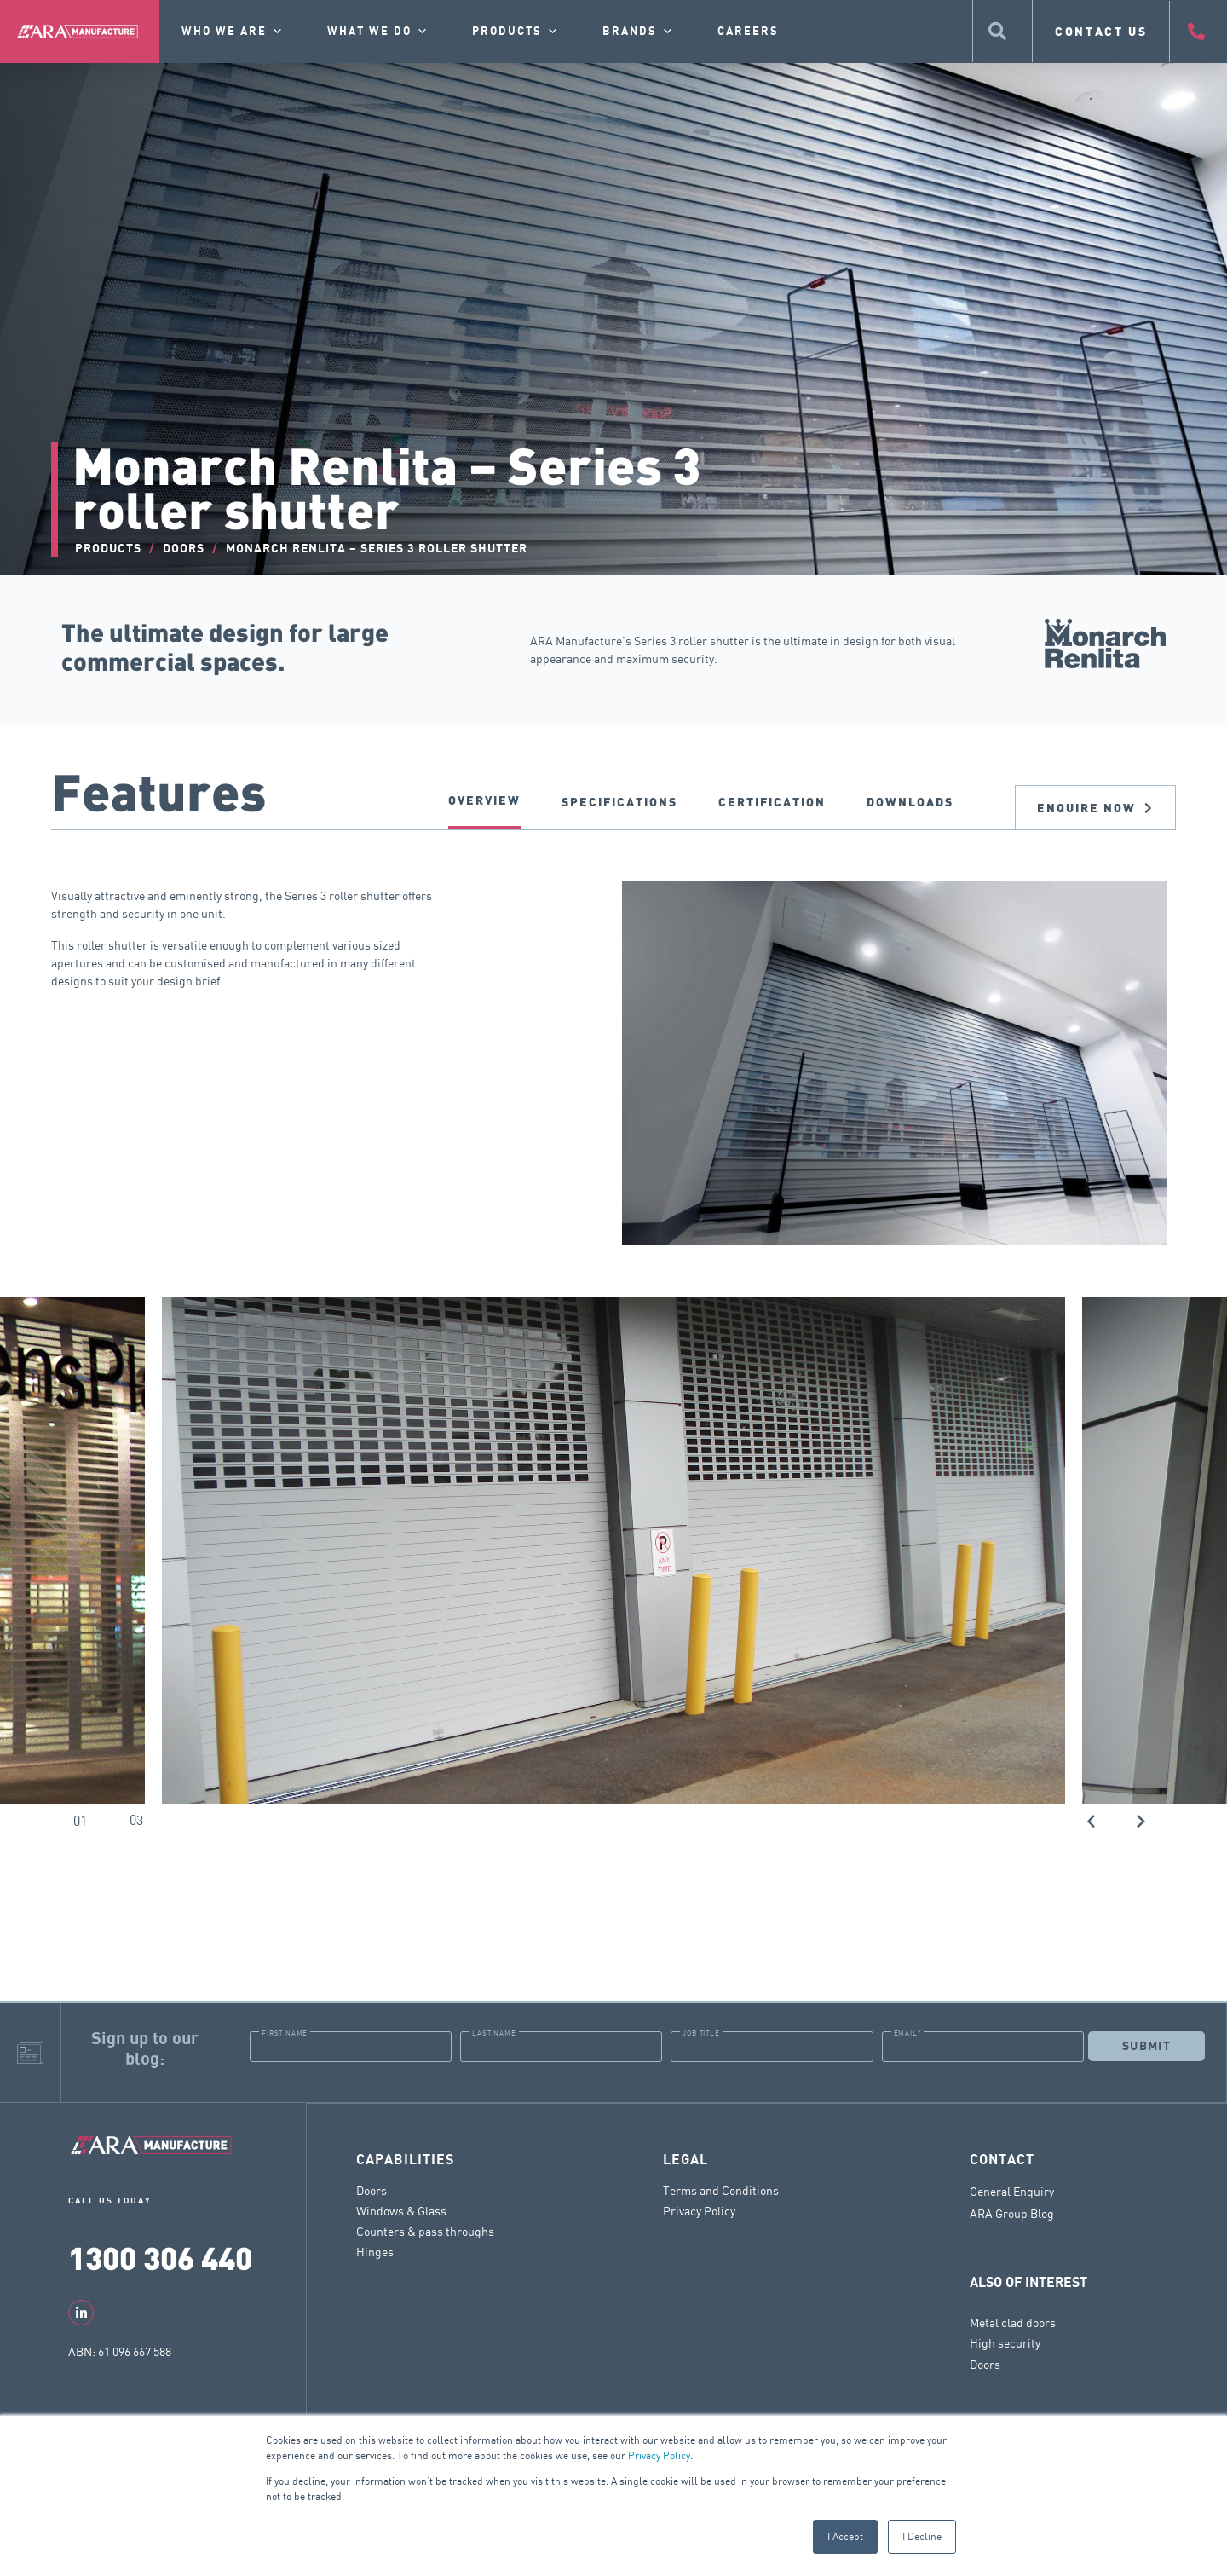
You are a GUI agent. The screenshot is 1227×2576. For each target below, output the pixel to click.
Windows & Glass (401, 2210)
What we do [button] (378, 31)
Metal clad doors (1013, 2321)
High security (1005, 2342)
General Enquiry (1012, 2190)
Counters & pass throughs (425, 2230)
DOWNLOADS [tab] (910, 801)
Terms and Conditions (721, 2189)
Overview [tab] (484, 800)
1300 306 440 (160, 2257)
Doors (371, 2189)
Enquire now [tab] (1095, 807)
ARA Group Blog (1012, 2213)
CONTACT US (1101, 31)
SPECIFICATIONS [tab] (619, 801)
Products (516, 31)
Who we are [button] (233, 31)
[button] (1091, 1819)
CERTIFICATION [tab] (772, 801)
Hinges (375, 2251)
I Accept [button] (845, 2536)
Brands (638, 31)
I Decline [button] (922, 2536)
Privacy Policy (659, 2455)
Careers (748, 32)
